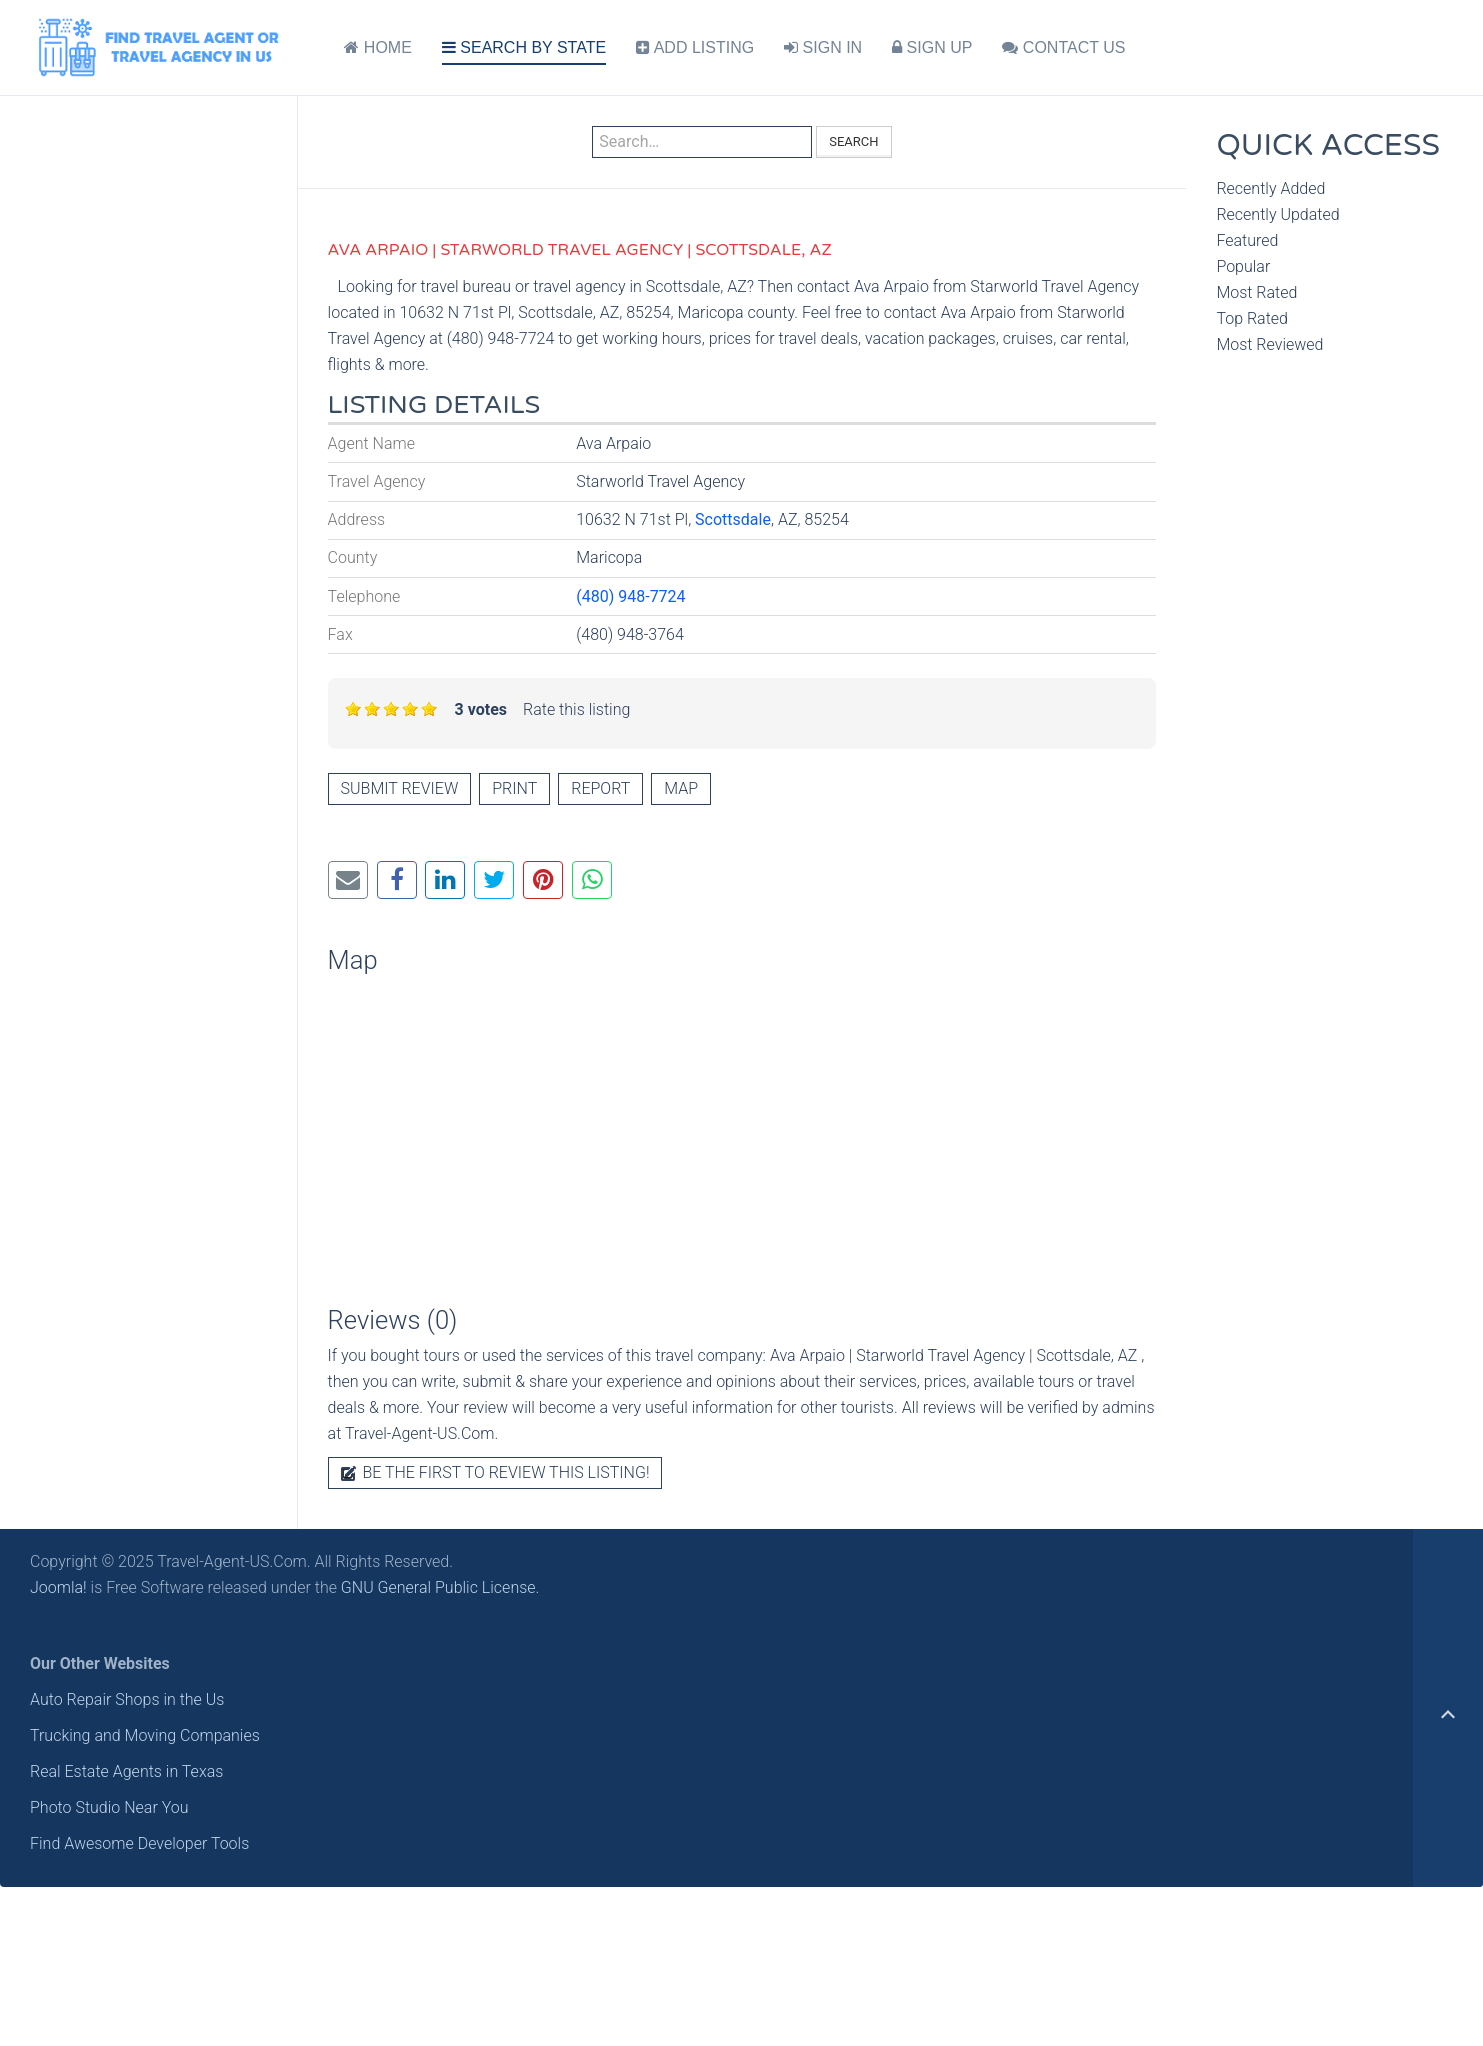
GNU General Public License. (440, 1587)
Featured (1247, 240)
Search (853, 141)
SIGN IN (823, 47)
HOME (377, 47)
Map (681, 788)
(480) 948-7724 (630, 596)
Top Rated (1252, 318)
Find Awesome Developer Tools (139, 1843)
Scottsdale (733, 519)
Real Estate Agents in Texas (126, 1771)
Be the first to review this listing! (495, 1472)
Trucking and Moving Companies (145, 1735)
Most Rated (1256, 292)
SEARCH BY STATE (524, 47)
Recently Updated (1277, 214)
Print (514, 788)
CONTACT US (1063, 47)
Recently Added (1270, 188)
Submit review (400, 788)
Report (600, 788)
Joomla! (58, 1587)
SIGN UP (932, 47)
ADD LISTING (695, 47)
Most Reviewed (1269, 344)
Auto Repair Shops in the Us (127, 1699)
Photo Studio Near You (109, 1807)
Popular (1243, 266)
